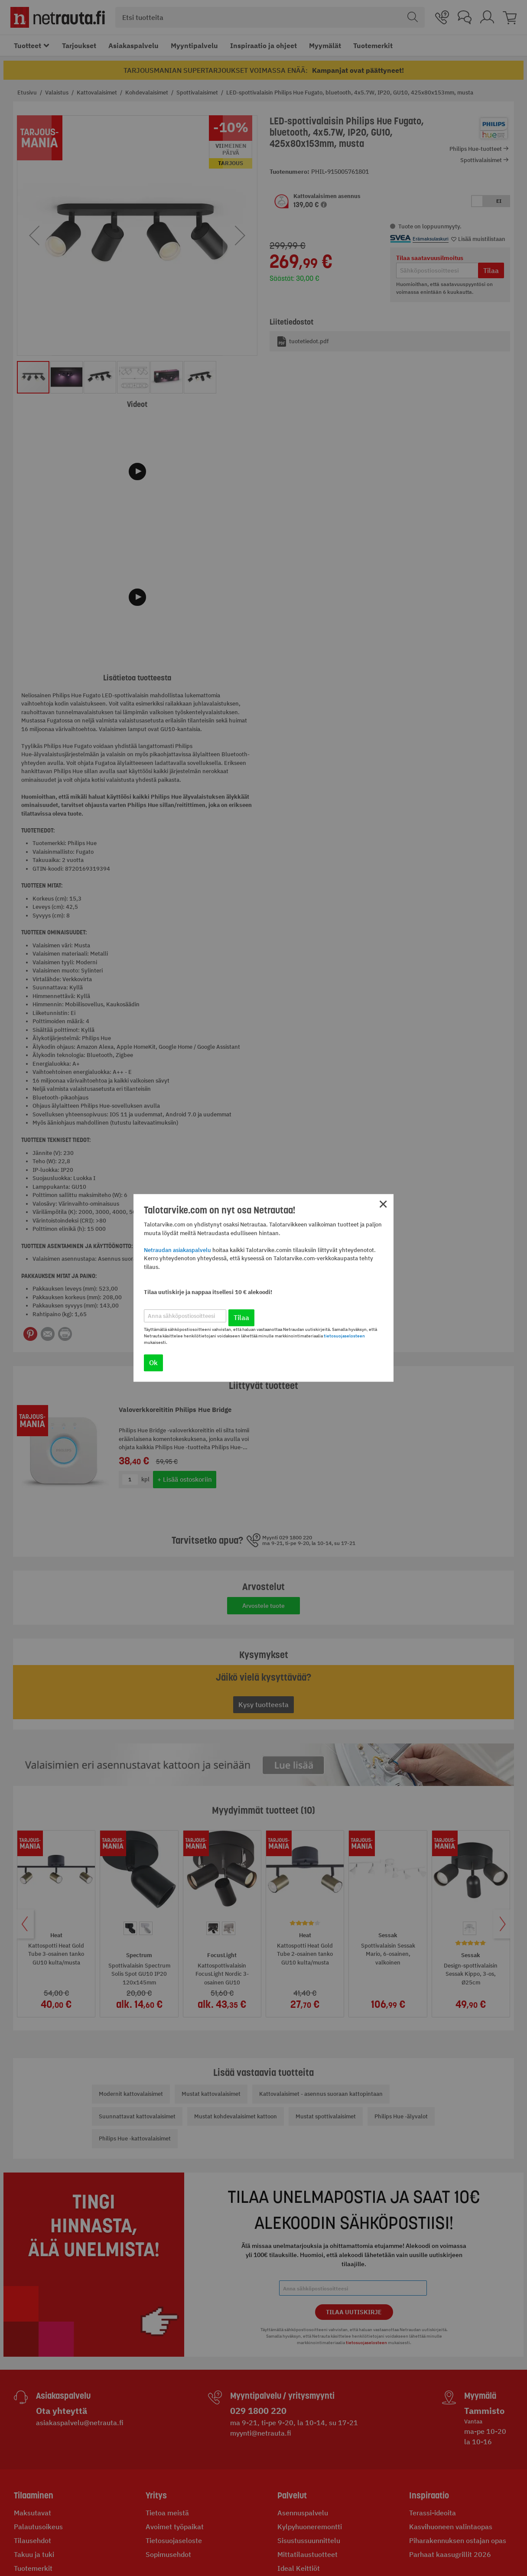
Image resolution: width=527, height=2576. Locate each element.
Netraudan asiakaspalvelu (177, 1250)
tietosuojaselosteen (344, 1336)
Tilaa (241, 1318)
